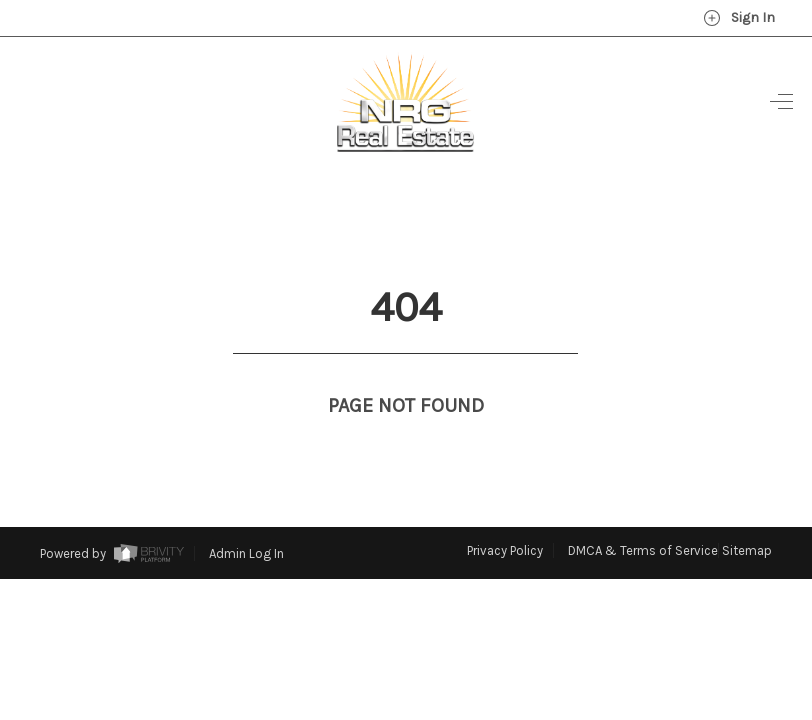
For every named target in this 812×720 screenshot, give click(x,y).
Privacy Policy (505, 513)
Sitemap (747, 513)
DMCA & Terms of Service (643, 513)
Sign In (739, 18)
